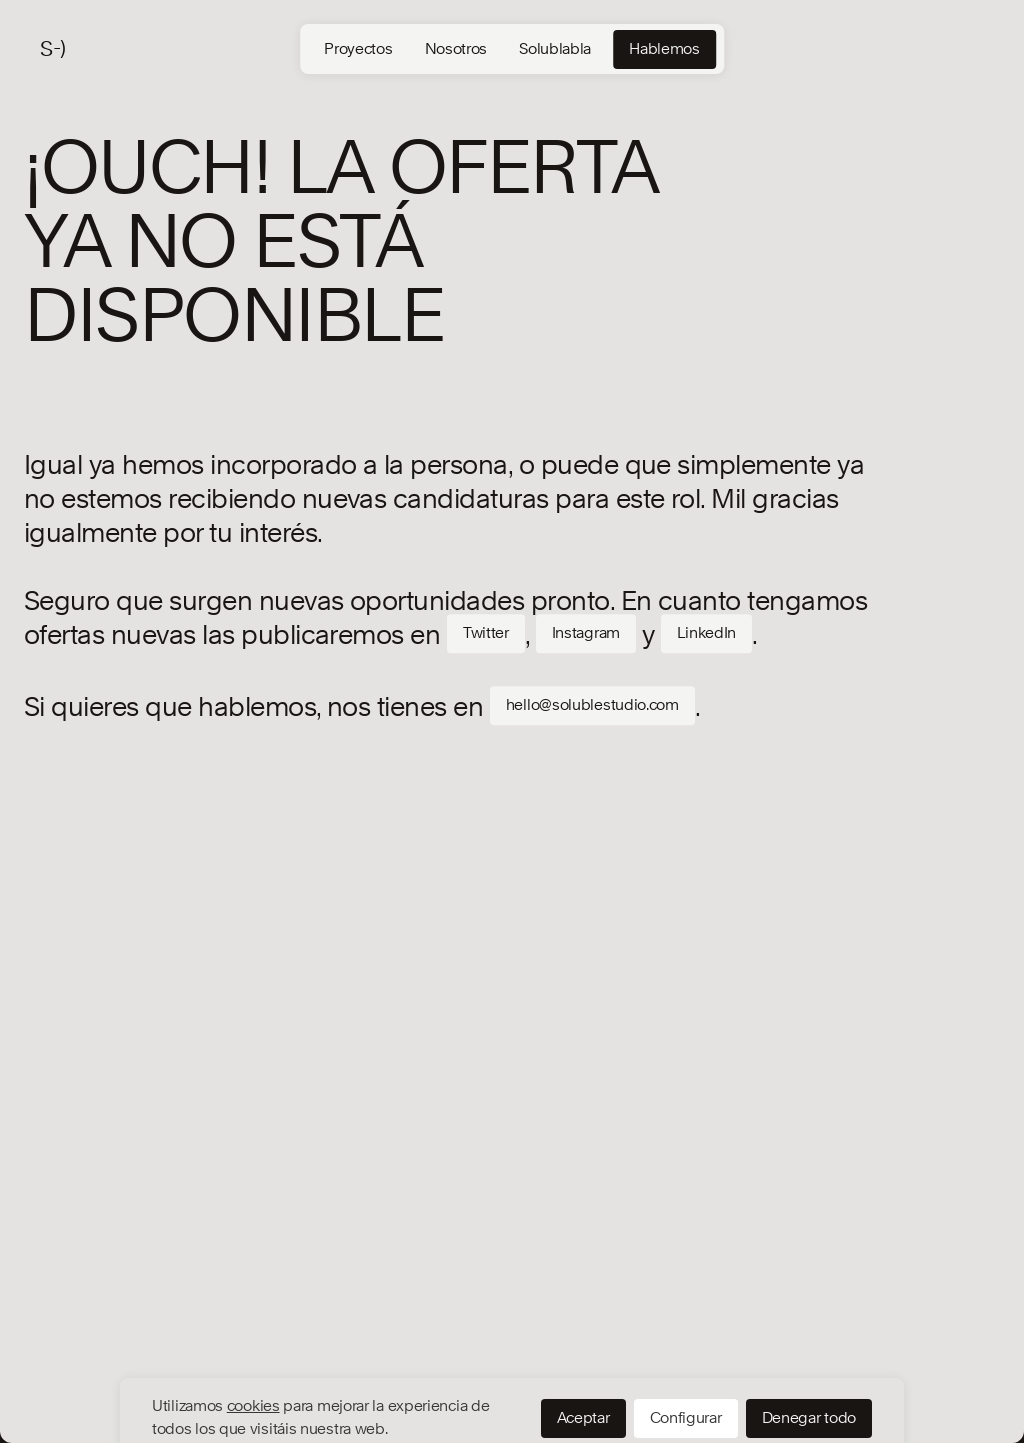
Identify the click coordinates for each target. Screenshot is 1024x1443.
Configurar (686, 1347)
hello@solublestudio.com (592, 705)
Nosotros (456, 49)
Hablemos (664, 49)
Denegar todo (809, 1347)
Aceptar (583, 1347)
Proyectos (358, 49)
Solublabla (555, 49)
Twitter (486, 633)
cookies (253, 1335)
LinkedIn (706, 633)
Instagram (586, 633)
